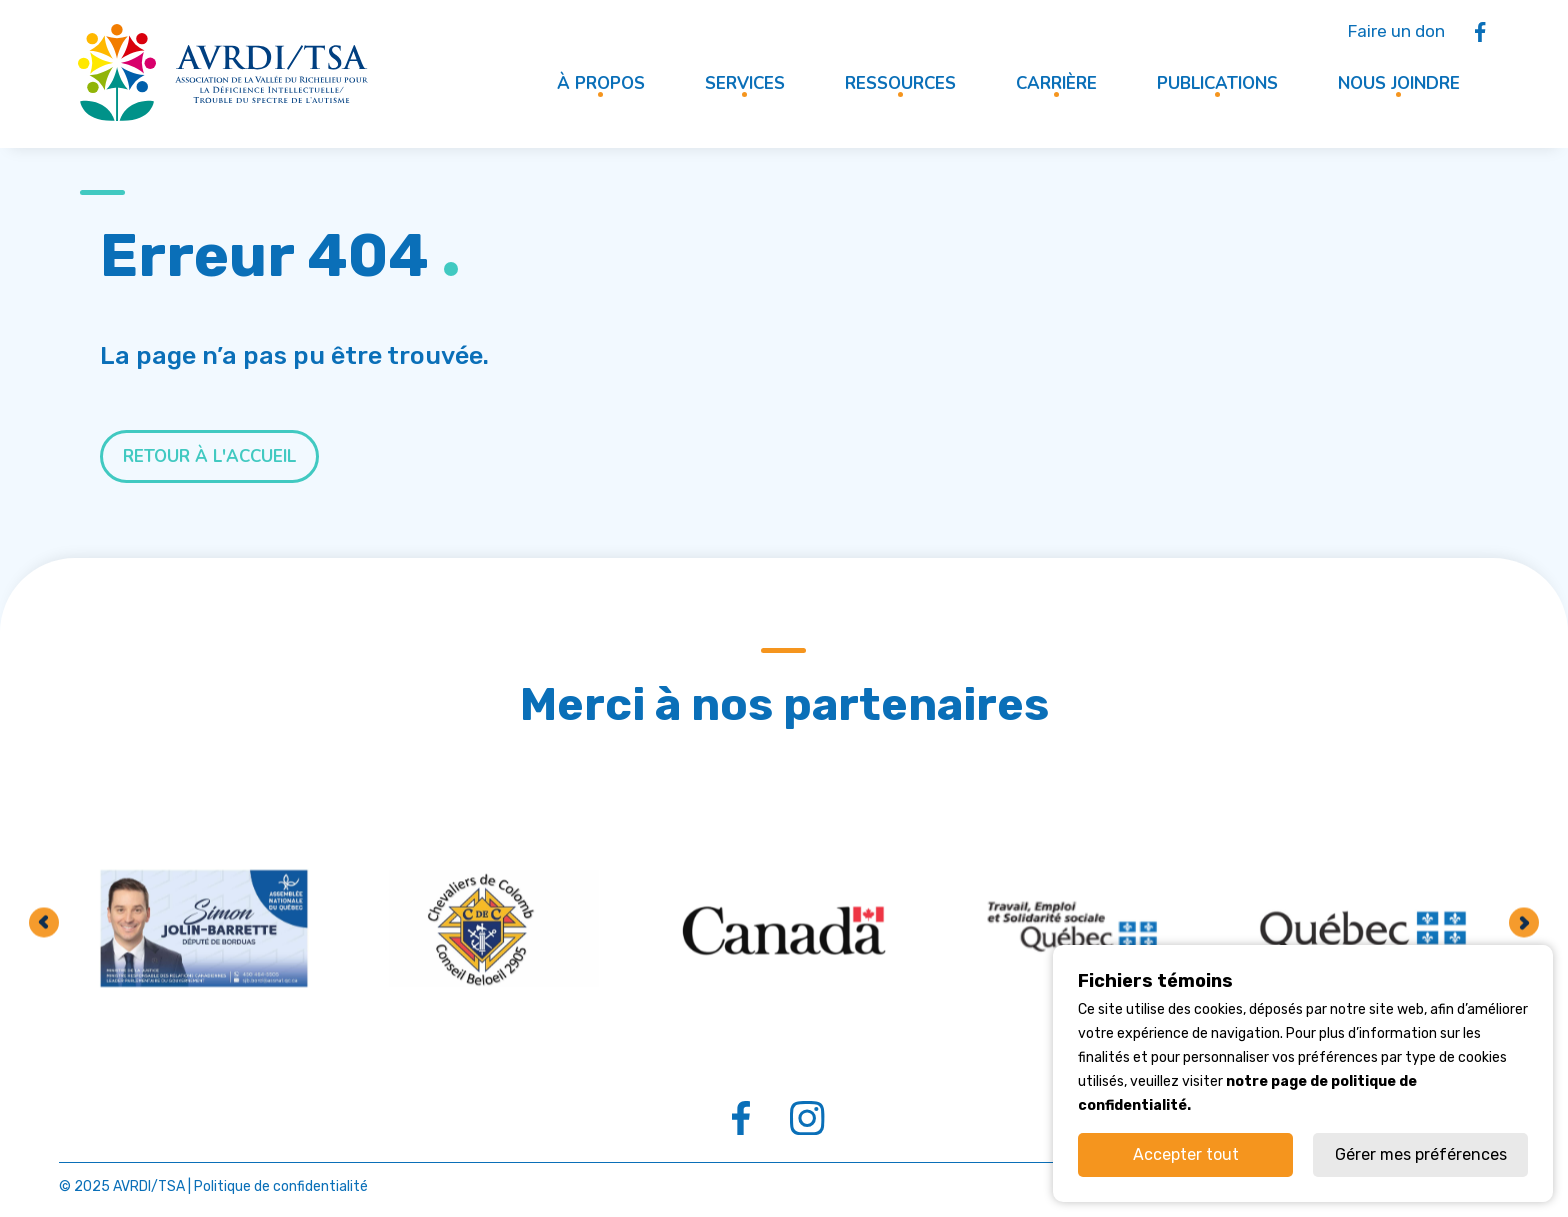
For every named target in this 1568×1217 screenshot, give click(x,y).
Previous (44, 1088)
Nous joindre (1399, 83)
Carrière (1056, 83)
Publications (1217, 83)
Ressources (900, 83)
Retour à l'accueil (209, 456)
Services (745, 83)
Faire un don (1396, 31)
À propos (601, 83)
